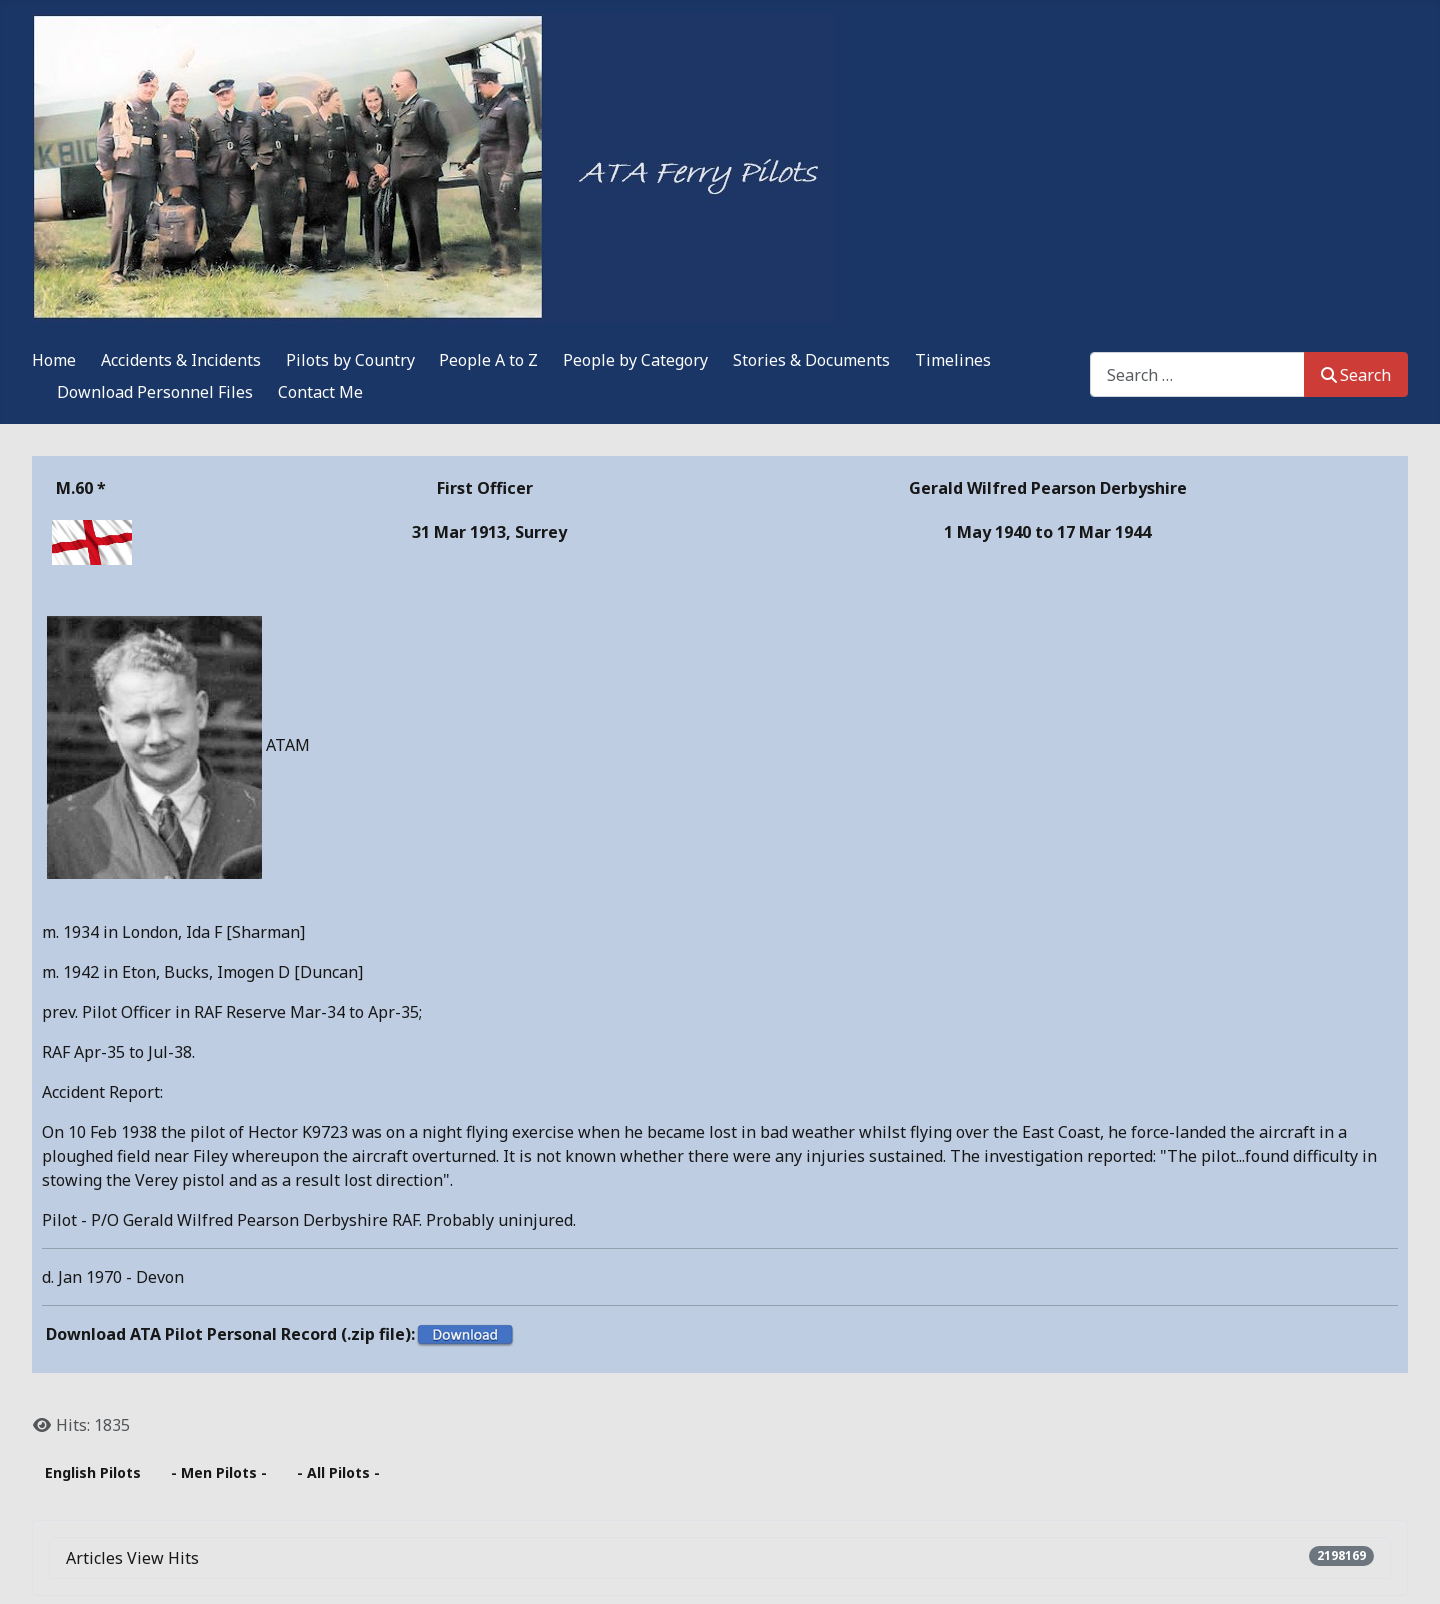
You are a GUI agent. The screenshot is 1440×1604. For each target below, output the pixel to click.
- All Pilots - (338, 1472)
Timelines (953, 360)
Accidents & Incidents (181, 360)
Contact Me (320, 392)
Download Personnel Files (155, 392)
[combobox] (1197, 374)
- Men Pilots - (219, 1472)
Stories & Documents (811, 360)
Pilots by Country (350, 360)
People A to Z (488, 360)
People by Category (635, 360)
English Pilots (93, 1472)
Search (1356, 375)
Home (54, 360)
